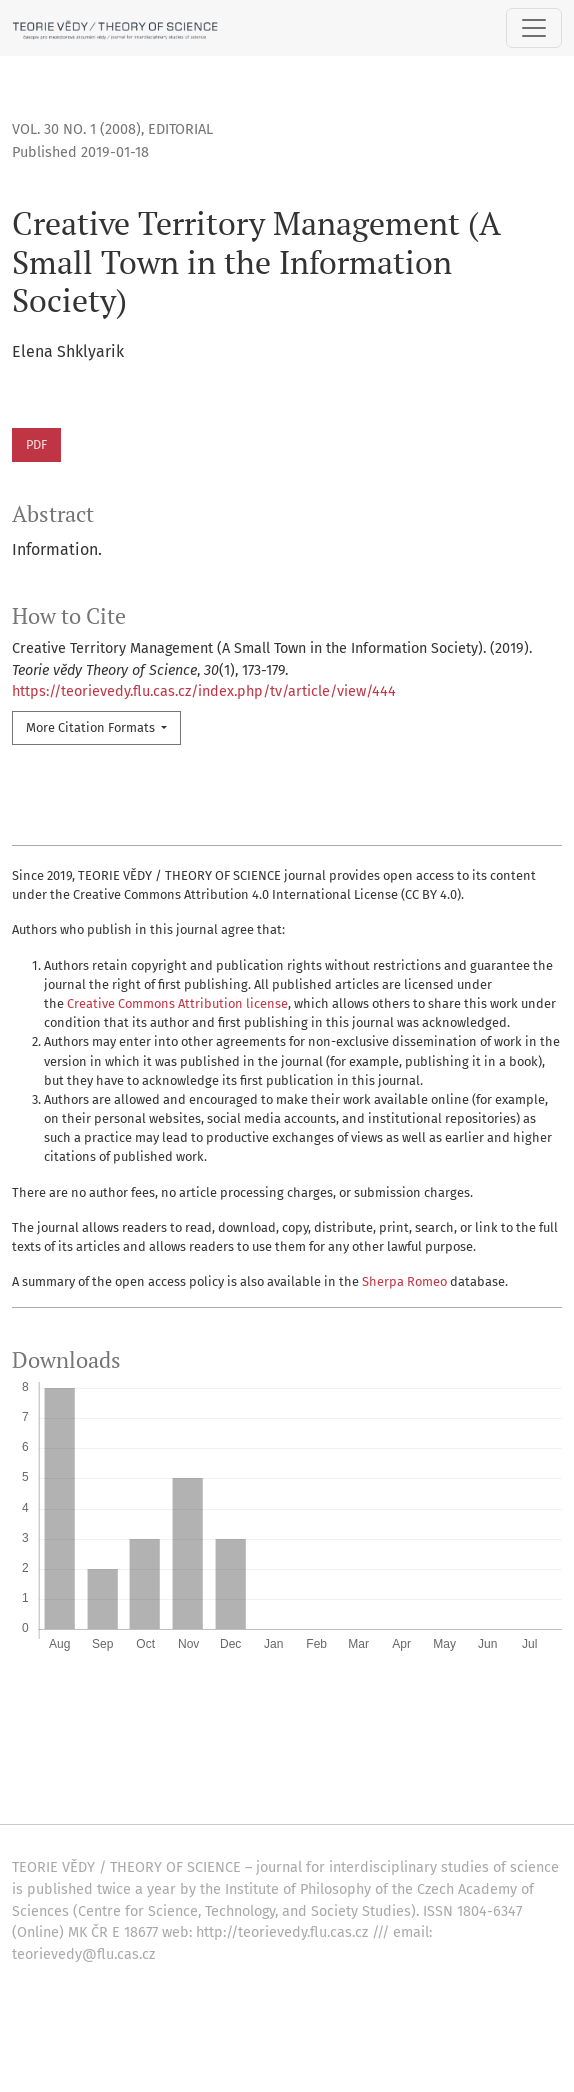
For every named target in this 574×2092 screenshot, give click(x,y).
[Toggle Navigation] (534, 28)
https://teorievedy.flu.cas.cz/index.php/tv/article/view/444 (204, 691)
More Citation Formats (92, 727)
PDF (36, 444)
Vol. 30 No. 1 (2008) (76, 129)
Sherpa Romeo (404, 1281)
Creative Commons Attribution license (177, 1003)
